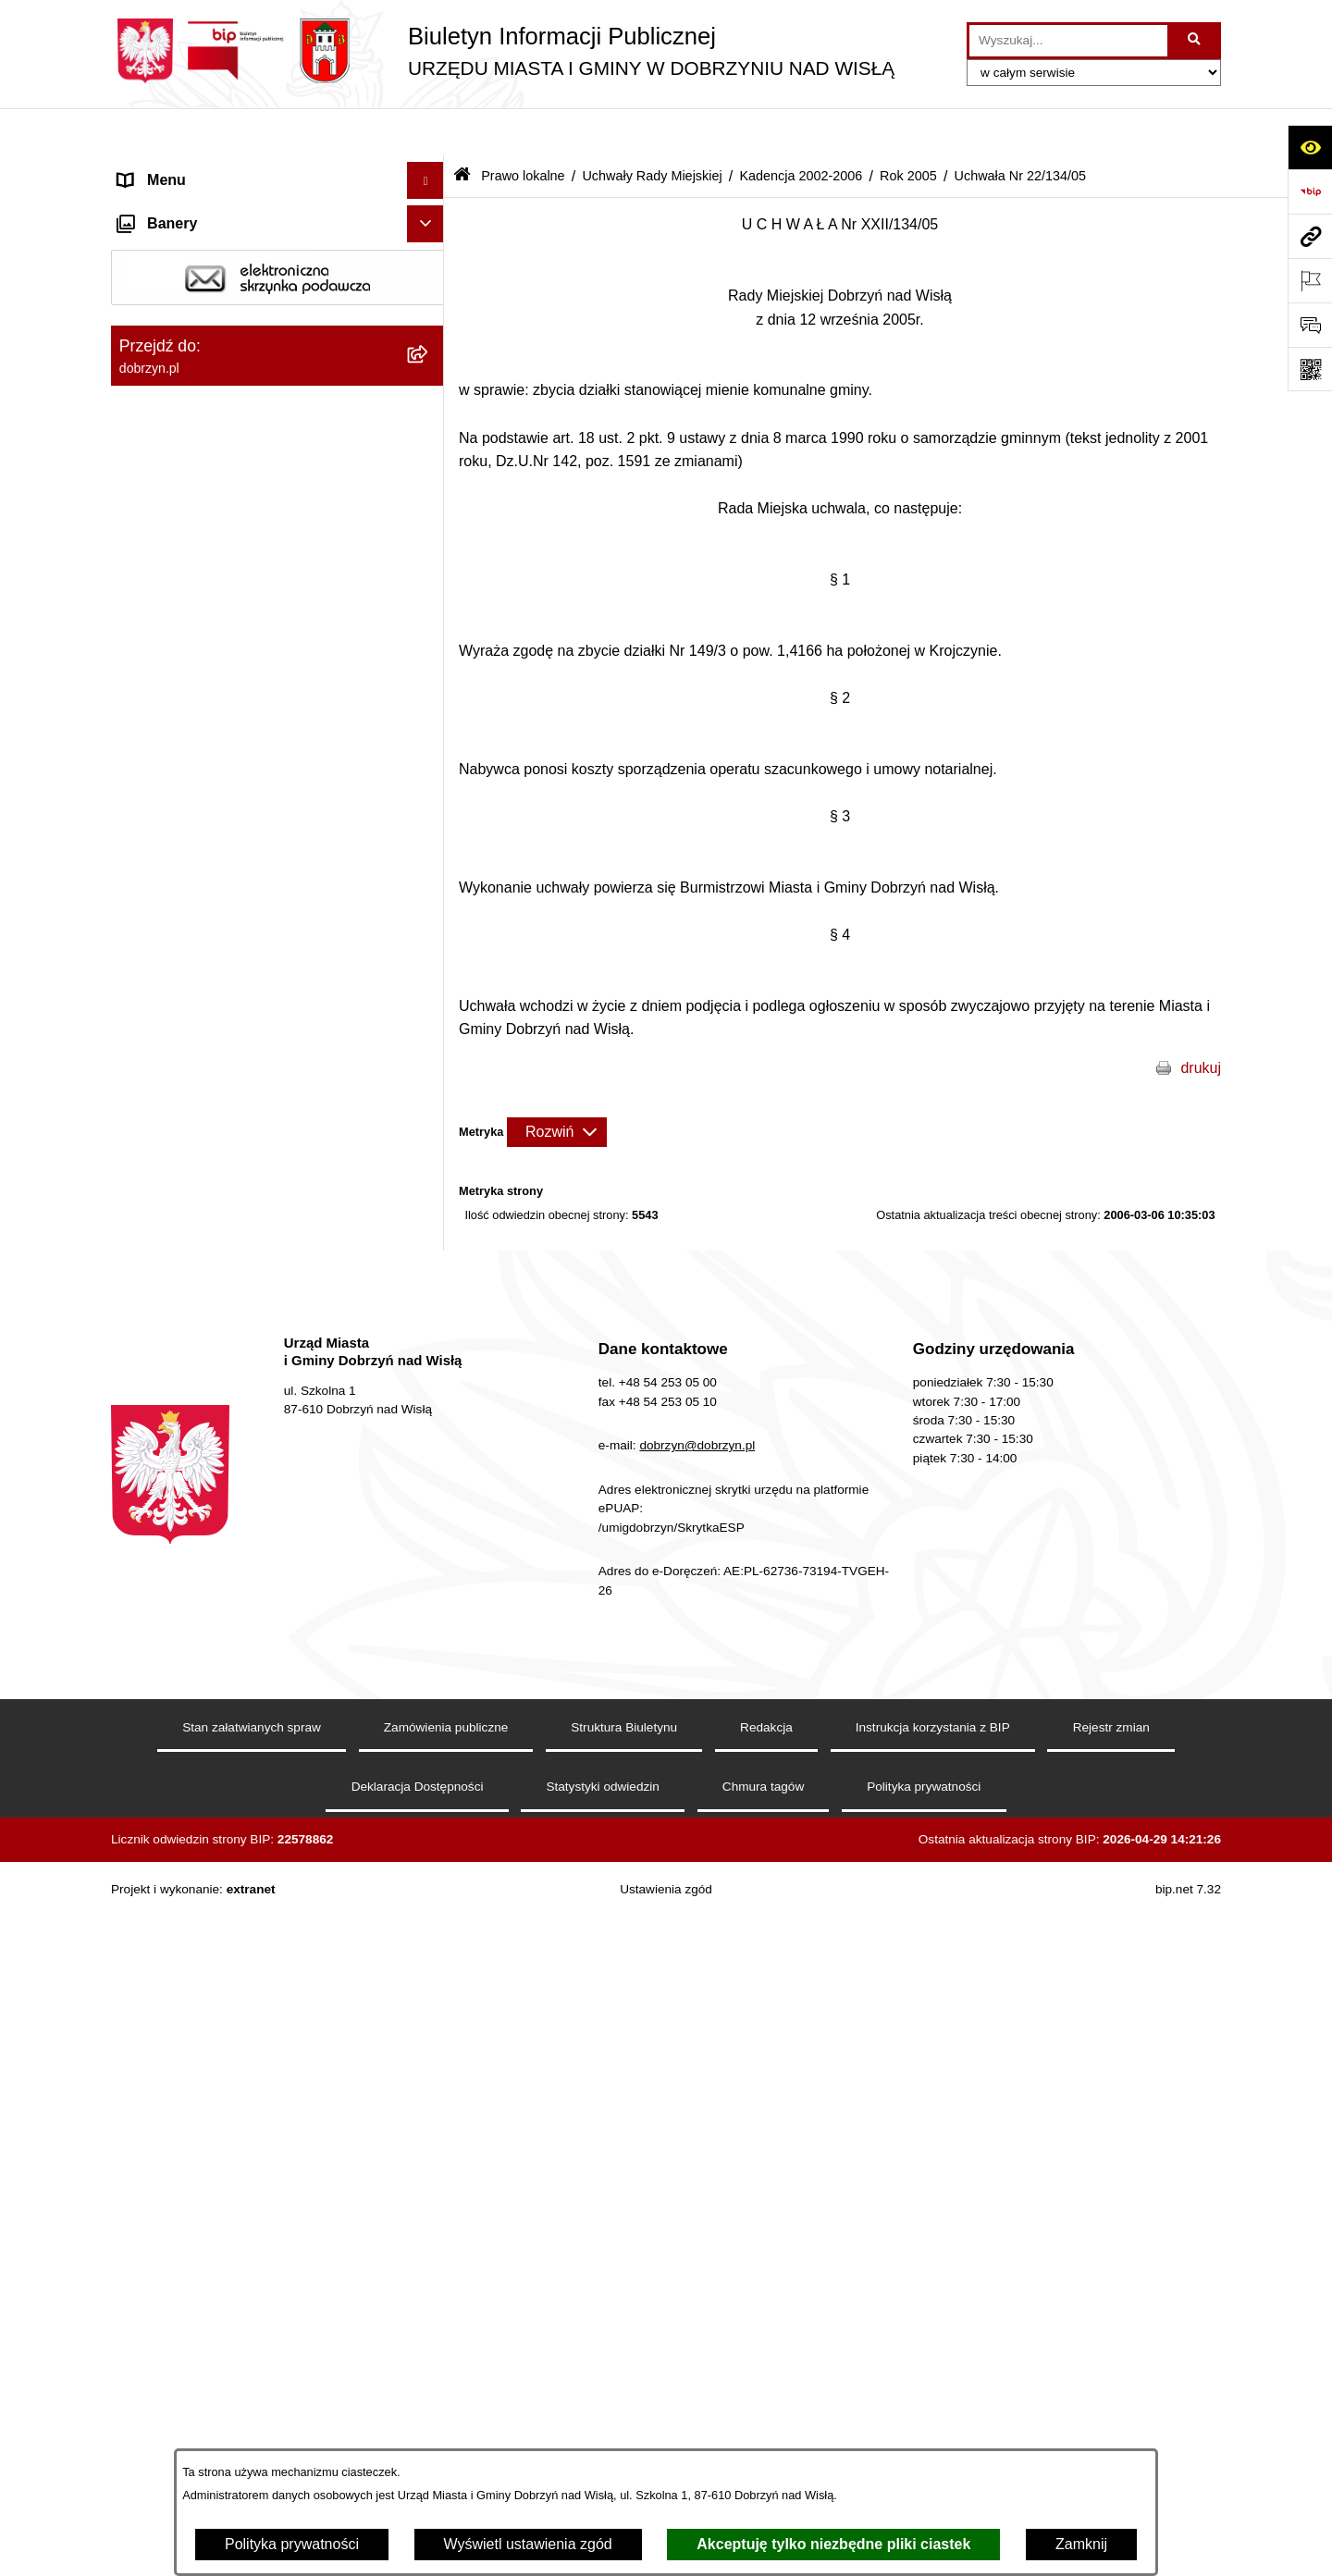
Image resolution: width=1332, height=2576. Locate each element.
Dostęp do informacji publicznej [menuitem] (220, 244)
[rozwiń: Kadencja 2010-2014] (429, 769)
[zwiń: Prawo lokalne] (429, 355)
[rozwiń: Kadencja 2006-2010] (429, 818)
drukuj (1200, 1020)
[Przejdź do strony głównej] (502, 50)
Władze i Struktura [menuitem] (179, 281)
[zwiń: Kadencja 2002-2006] (429, 867)
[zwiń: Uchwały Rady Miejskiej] (429, 573)
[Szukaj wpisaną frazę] (1195, 40)
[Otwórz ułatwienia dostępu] (1310, 147)
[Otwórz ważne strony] (1310, 280)
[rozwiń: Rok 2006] (429, 916)
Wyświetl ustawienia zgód (528, 2544)
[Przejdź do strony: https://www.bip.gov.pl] (1310, 191)
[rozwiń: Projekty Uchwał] (429, 524)
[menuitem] (277, 404)
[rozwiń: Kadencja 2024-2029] (429, 622)
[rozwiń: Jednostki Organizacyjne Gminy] (429, 318)
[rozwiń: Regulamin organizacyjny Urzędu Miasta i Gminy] (429, 452)
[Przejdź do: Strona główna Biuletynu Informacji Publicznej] (462, 129)
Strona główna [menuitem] (165, 170)
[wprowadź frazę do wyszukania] (1068, 40)
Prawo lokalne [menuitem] (165, 355)
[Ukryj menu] (425, 133)
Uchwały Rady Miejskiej (652, 127)
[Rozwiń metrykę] (557, 1084)
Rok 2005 (908, 127)
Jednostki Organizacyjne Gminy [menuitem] (222, 318)
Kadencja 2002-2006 (800, 127)
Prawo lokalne (522, 127)
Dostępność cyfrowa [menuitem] (185, 207)
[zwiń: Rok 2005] (429, 965)
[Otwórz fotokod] (1310, 369)
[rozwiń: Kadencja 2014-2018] (429, 720)
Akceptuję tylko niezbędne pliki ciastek (833, 2544)
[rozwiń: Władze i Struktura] (429, 281)
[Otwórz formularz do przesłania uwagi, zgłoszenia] (1310, 324)
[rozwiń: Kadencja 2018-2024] (429, 671)
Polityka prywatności (292, 2544)
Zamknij (1081, 2544)
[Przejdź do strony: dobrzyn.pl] (1310, 236)
